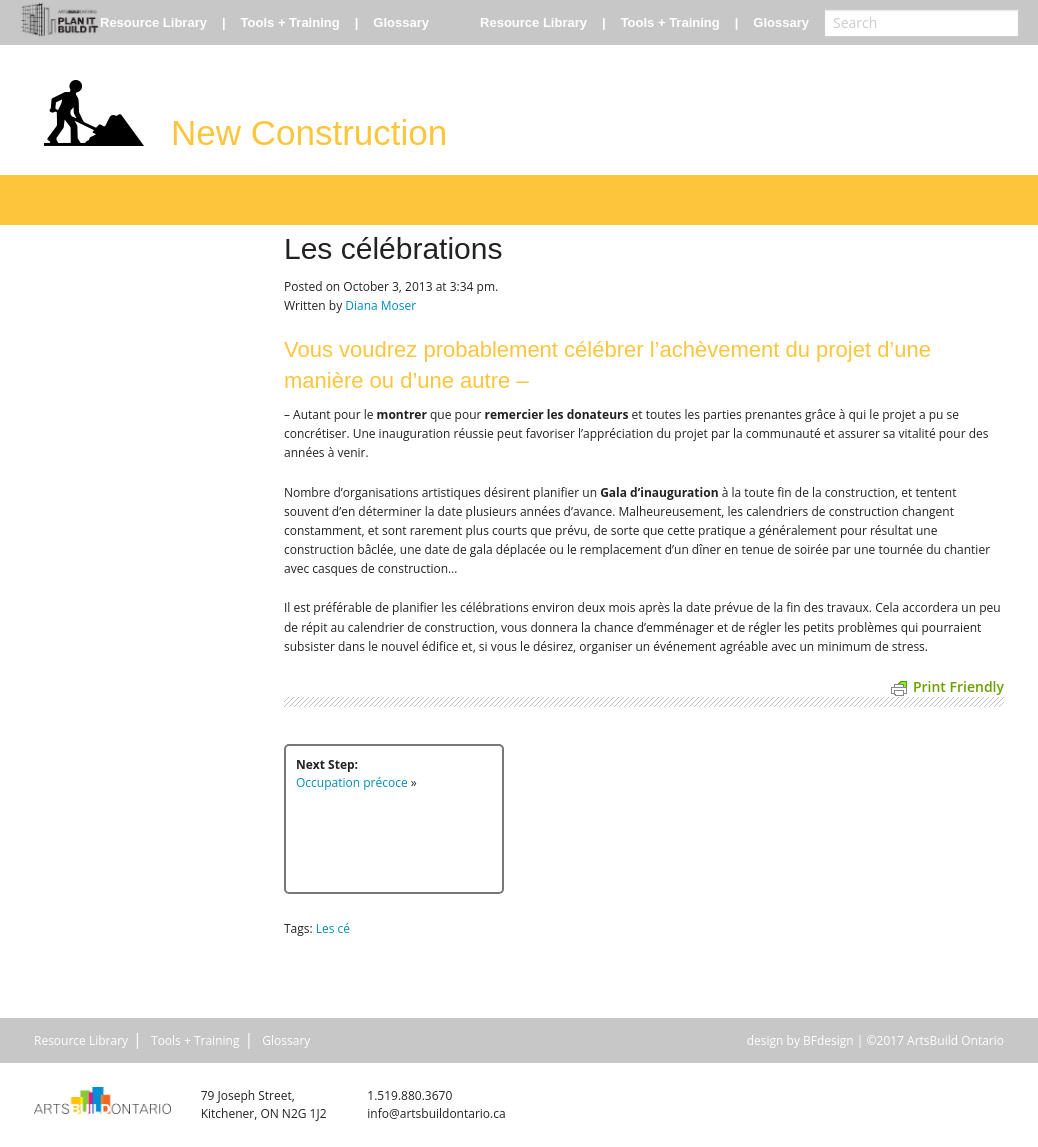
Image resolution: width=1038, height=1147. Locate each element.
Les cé (333, 928)
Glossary (401, 22)
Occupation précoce (352, 782)
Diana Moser (380, 305)
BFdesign (828, 1040)
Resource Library (153, 22)
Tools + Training (290, 22)
